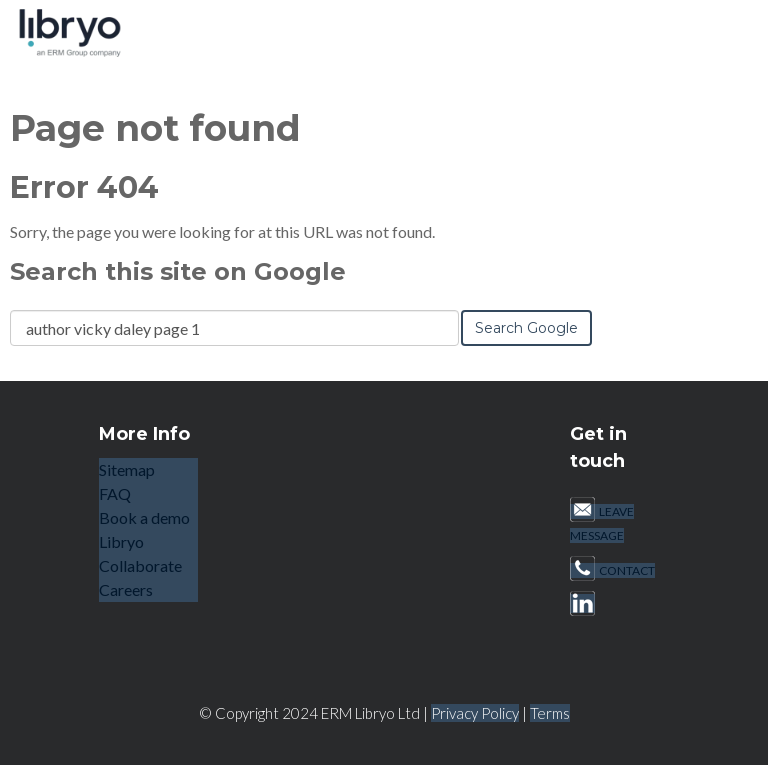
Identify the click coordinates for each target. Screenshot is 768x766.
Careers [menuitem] (126, 589)
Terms (550, 713)
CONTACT (612, 570)
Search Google (526, 328)
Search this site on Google (178, 271)
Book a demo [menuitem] (144, 517)
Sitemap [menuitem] (127, 469)
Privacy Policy (475, 713)
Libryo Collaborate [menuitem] (140, 553)
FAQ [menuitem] (115, 493)
